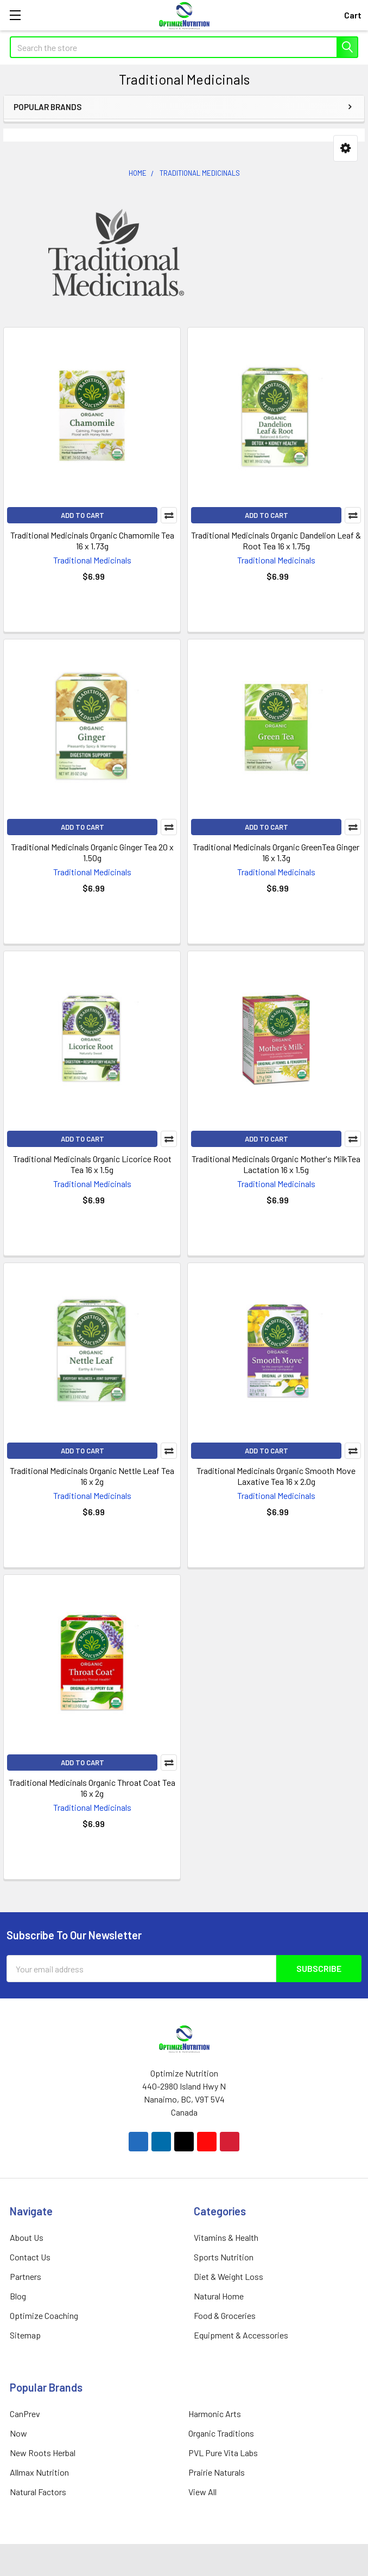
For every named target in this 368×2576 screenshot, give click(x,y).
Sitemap (25, 2335)
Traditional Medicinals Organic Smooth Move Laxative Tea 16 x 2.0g (276, 1475)
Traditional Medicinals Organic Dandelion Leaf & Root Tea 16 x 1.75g (276, 540)
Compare (169, 515)
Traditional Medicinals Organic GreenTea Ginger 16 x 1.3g (276, 852)
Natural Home (219, 2296)
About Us (26, 2237)
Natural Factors (38, 2492)
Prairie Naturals (216, 2472)
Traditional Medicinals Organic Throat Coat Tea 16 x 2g (92, 1787)
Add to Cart (82, 515)
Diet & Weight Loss (228, 2276)
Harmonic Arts (214, 2413)
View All (202, 2492)
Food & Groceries (225, 2315)
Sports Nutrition (223, 2257)
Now (18, 2433)
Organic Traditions (221, 2433)
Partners (25, 2276)
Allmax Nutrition (39, 2472)
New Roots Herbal (42, 2452)
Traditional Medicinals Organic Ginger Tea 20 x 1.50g (92, 852)
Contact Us (30, 2257)
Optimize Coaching (44, 2315)
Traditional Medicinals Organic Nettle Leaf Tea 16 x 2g (92, 1475)
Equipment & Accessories (241, 2335)
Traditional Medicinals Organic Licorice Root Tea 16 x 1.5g (92, 1164)
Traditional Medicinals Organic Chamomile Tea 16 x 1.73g (92, 540)
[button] (345, 148)
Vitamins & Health (226, 2237)
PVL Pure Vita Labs (223, 2452)
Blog (18, 2296)
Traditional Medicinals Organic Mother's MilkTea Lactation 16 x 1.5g (276, 1164)
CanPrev (25, 2413)
